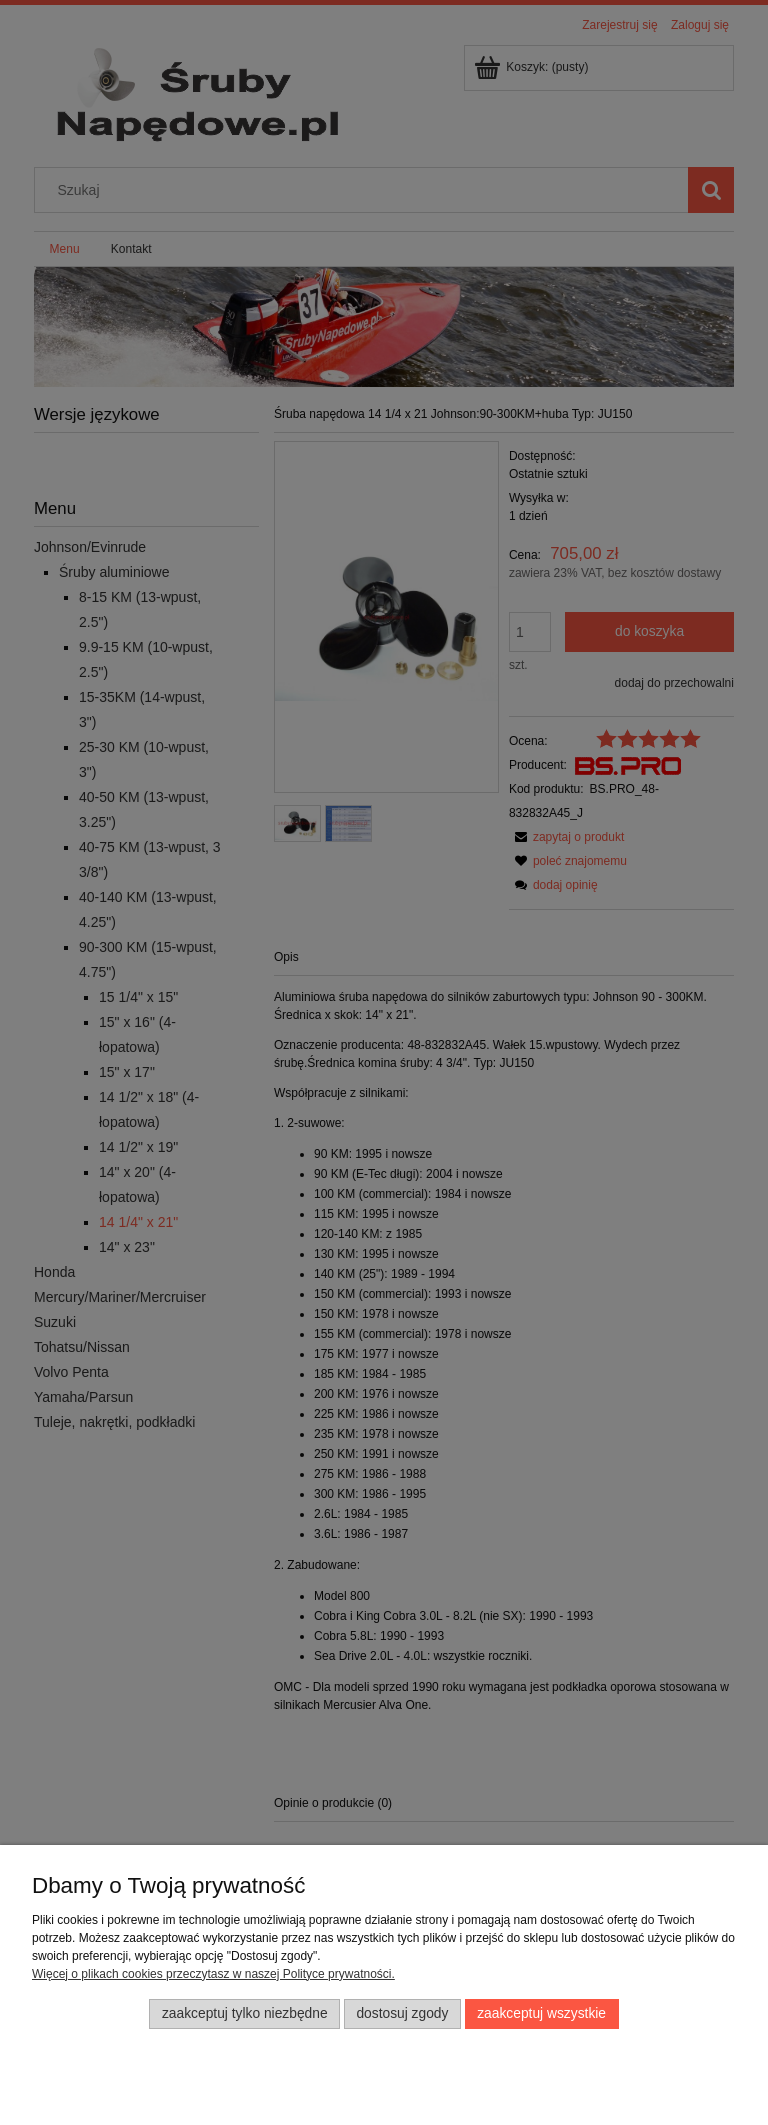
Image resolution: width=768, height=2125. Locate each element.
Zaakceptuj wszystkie (541, 2013)
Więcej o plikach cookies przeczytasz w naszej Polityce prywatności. (213, 1974)
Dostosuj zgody (402, 2013)
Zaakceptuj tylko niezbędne (245, 2013)
